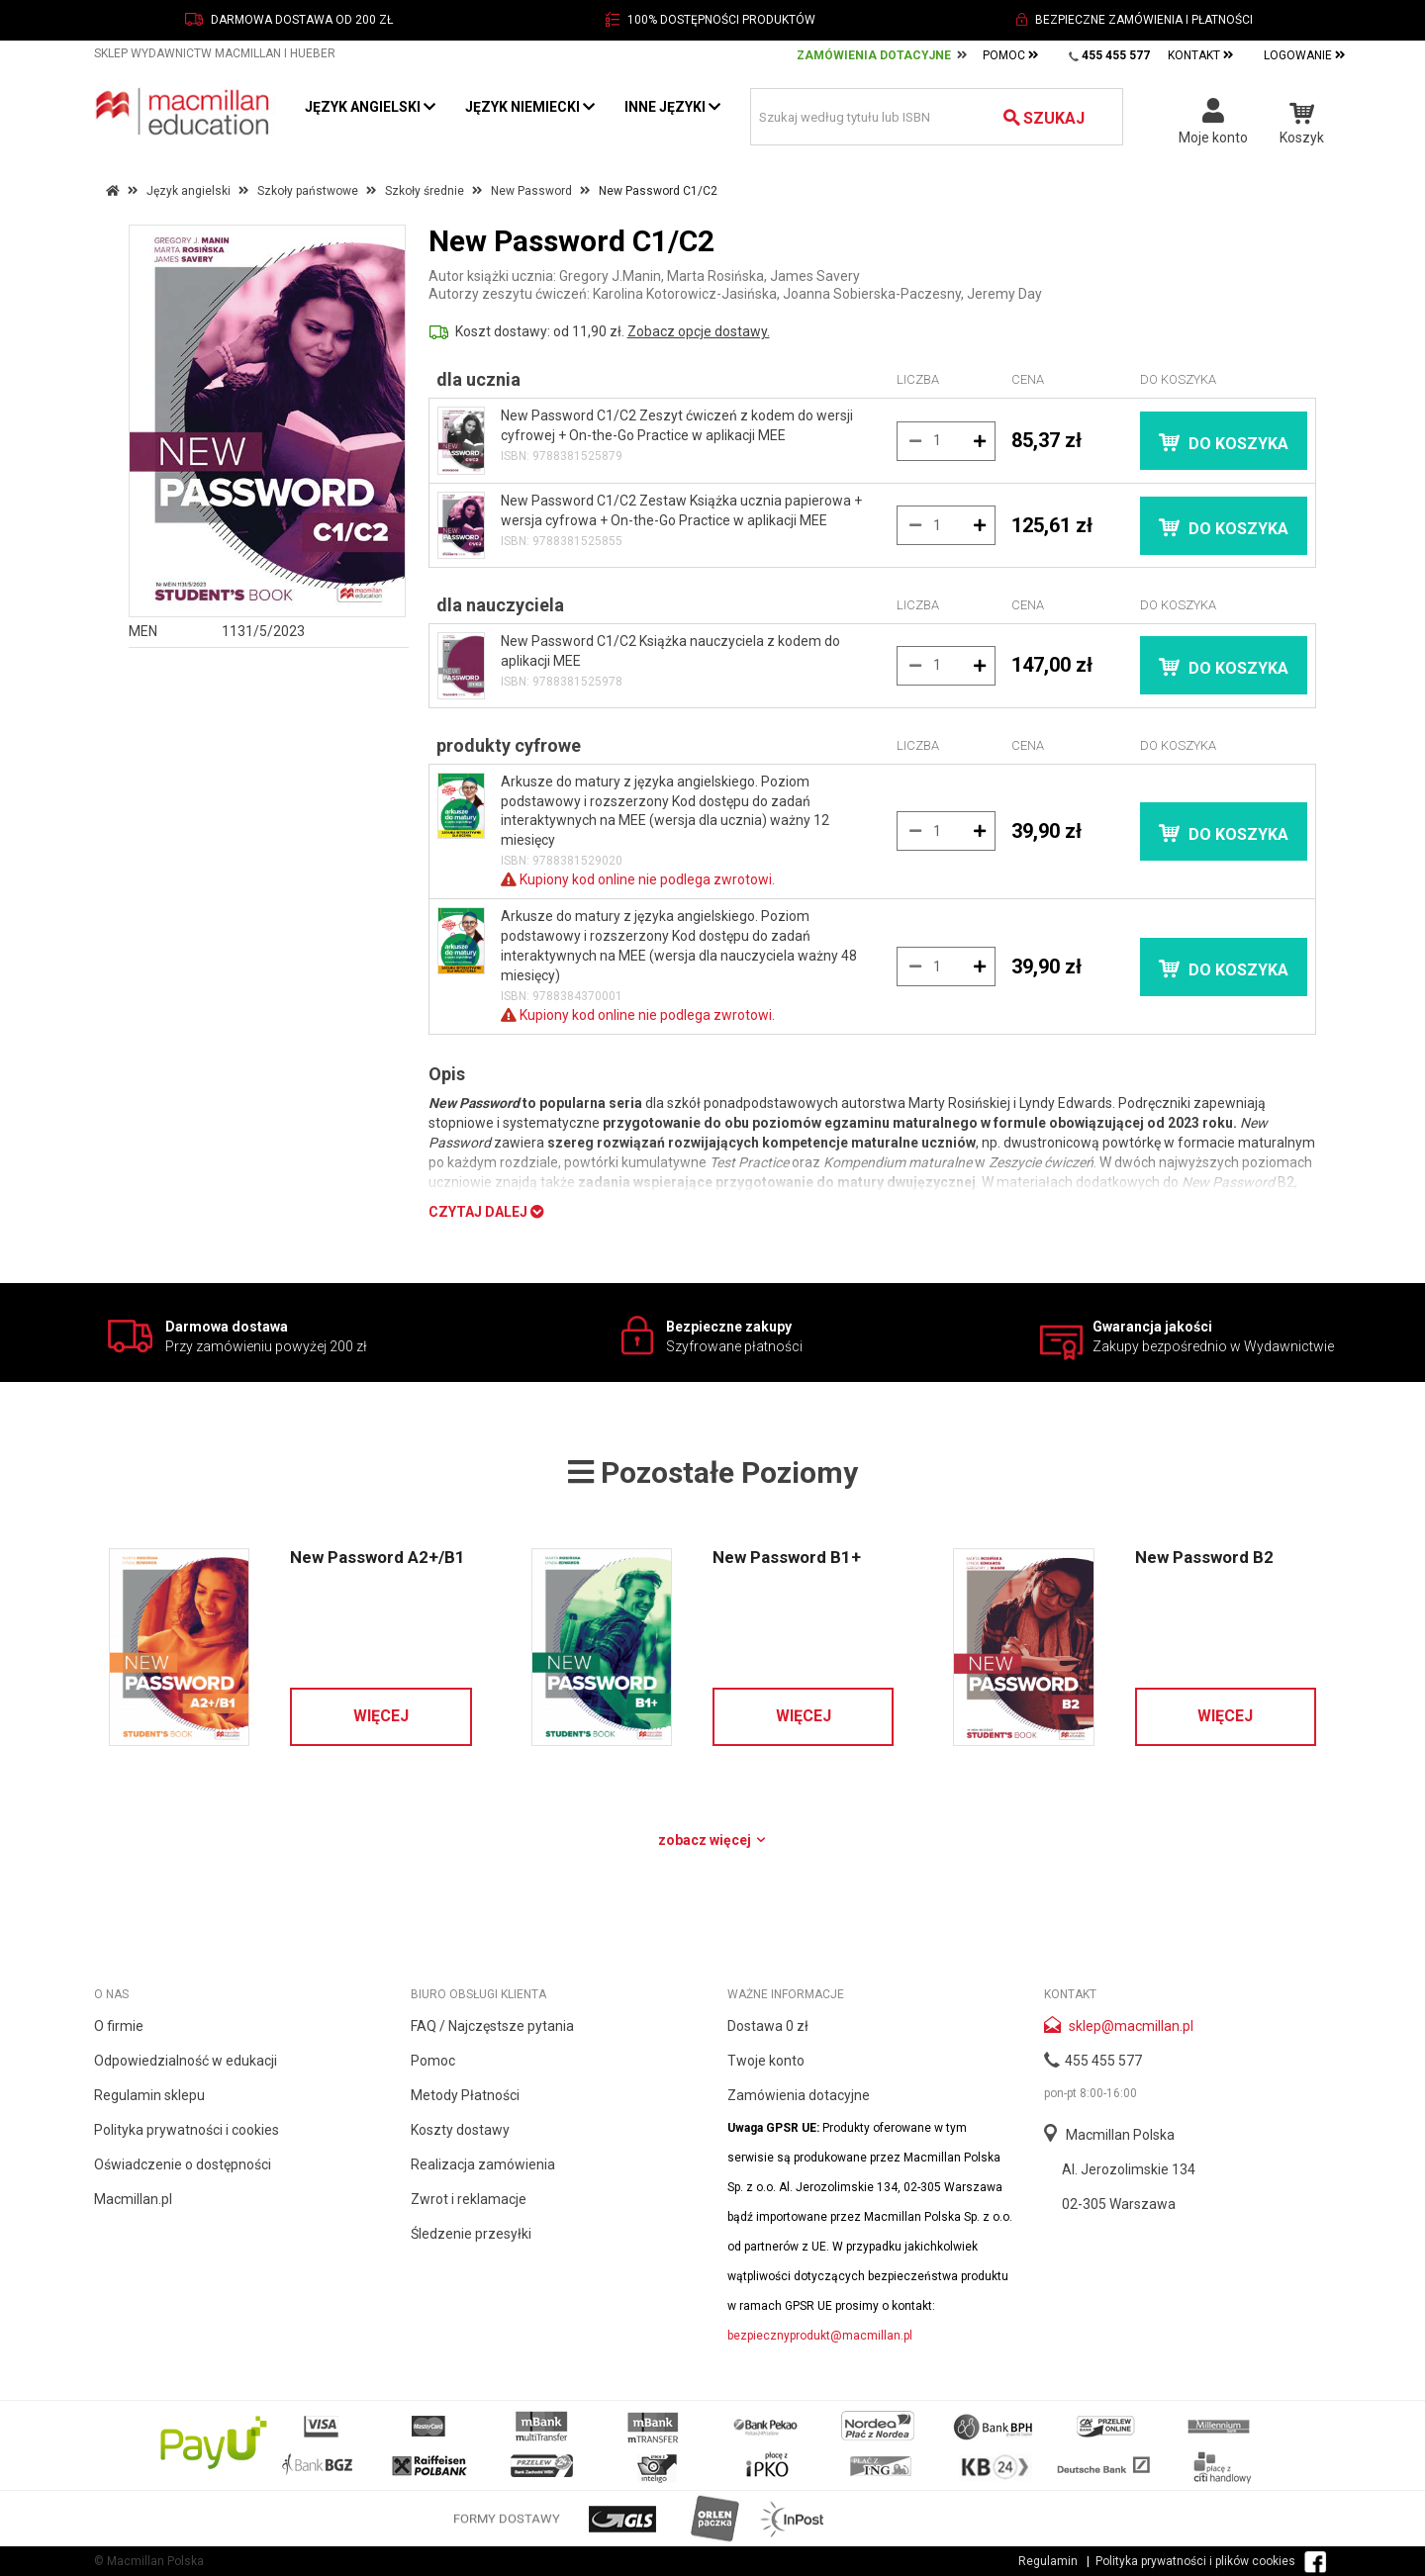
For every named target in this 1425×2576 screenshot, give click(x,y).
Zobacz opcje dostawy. (698, 331)
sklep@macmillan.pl (1131, 2026)
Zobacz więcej (713, 1840)
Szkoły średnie (424, 191)
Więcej (381, 1715)
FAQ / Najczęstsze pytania (492, 2026)
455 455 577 (1103, 2061)
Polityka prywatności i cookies (186, 2130)
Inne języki (672, 107)
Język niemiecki (530, 107)
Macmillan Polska (1120, 2135)
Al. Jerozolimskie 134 (1128, 2169)
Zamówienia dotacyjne (798, 2095)
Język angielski (370, 107)
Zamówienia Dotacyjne (874, 55)
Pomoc (1011, 55)
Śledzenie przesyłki (471, 2234)
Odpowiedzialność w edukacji (185, 2061)
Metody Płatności (465, 2095)
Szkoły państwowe (307, 191)
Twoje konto (766, 2061)
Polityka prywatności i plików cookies (1195, 2561)
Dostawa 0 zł (767, 2026)
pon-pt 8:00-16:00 (1090, 2093)
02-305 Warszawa (1119, 2204)
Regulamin (1048, 2561)
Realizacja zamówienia (483, 2164)
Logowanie (1305, 55)
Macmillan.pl (133, 2199)
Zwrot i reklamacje (468, 2199)
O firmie (118, 2026)
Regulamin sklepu (149, 2095)
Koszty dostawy (460, 2130)
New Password (531, 191)
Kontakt (1201, 55)
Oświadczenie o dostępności (182, 2164)
